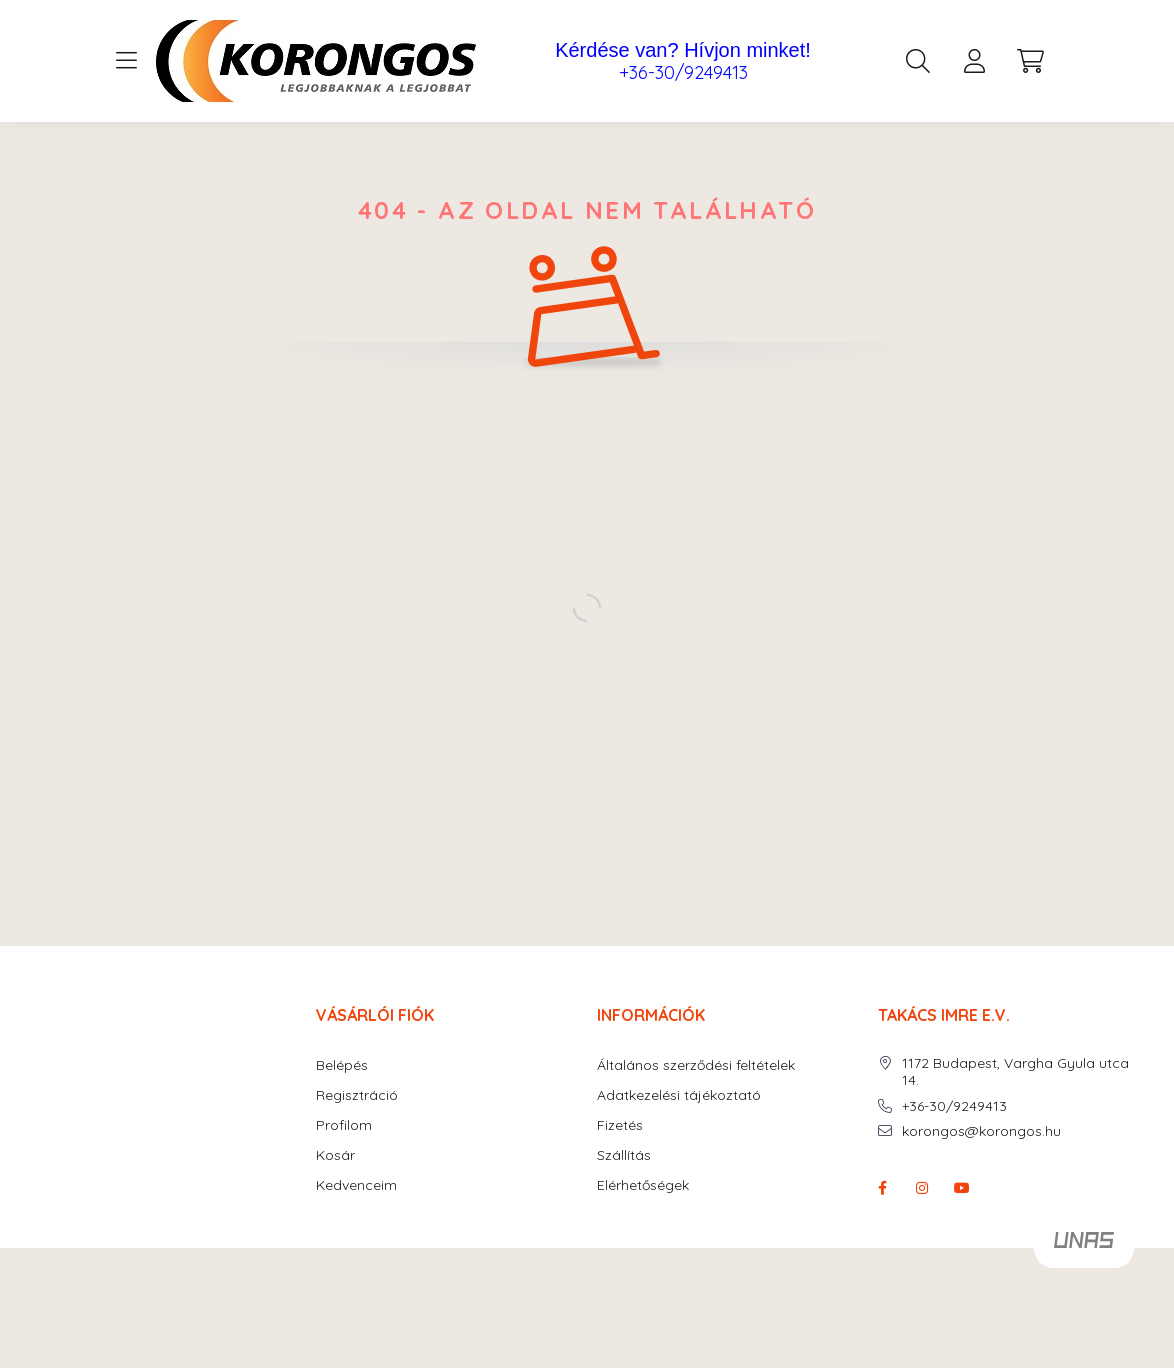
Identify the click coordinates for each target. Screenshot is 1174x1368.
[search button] (918, 61)
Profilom (344, 1125)
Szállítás (624, 1155)
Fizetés (620, 1125)
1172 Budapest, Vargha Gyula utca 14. (1015, 1072)
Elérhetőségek (643, 1185)
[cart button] (1030, 61)
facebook (882, 1188)
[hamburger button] (126, 61)
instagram (922, 1188)
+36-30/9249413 (683, 73)
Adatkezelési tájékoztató (679, 1095)
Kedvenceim (356, 1185)
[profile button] (974, 61)
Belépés (342, 1065)
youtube (962, 1188)
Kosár (335, 1155)
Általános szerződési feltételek (696, 1065)
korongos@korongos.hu (981, 1131)
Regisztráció (357, 1095)
